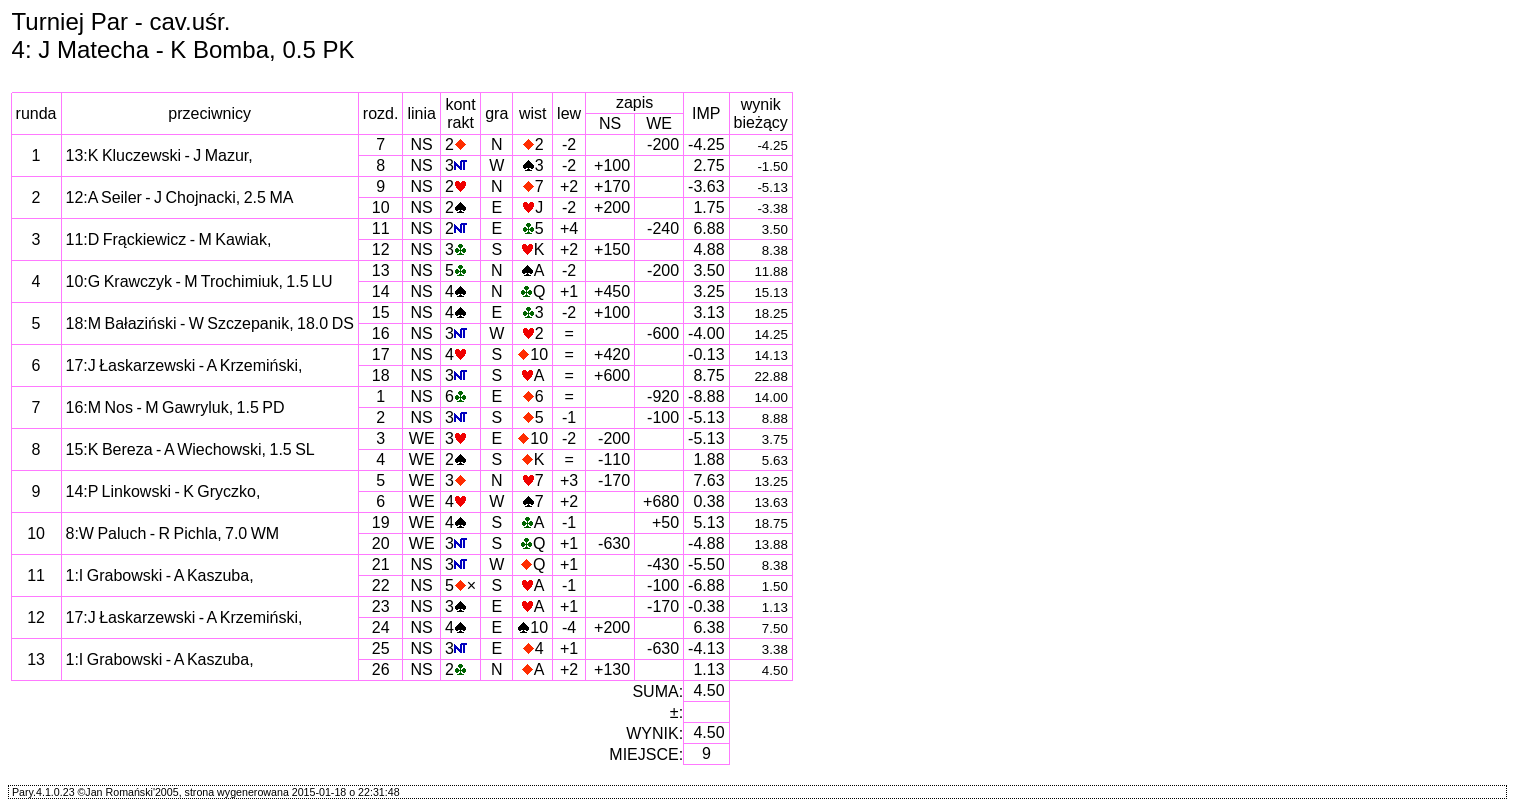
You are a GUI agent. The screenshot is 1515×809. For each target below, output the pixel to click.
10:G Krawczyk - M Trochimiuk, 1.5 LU (199, 281)
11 (381, 228)
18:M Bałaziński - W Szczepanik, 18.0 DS (210, 323)
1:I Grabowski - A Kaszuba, (160, 575)
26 (381, 669)
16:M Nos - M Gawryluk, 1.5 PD (175, 407)
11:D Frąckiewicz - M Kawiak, (169, 239)
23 (381, 606)
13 (381, 270)
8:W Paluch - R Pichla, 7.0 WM (173, 533)
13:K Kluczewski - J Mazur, (159, 155)
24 (381, 627)
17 (381, 354)
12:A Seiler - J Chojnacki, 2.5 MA (180, 197)
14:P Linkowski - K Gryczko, (163, 491)
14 (381, 291)
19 (381, 522)
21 (381, 564)
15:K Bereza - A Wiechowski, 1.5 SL (190, 449)
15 (381, 312)
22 (381, 585)
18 (381, 375)
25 (381, 648)
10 (381, 207)
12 (381, 249)
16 (381, 333)
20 (381, 543)
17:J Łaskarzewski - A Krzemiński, (184, 365)
